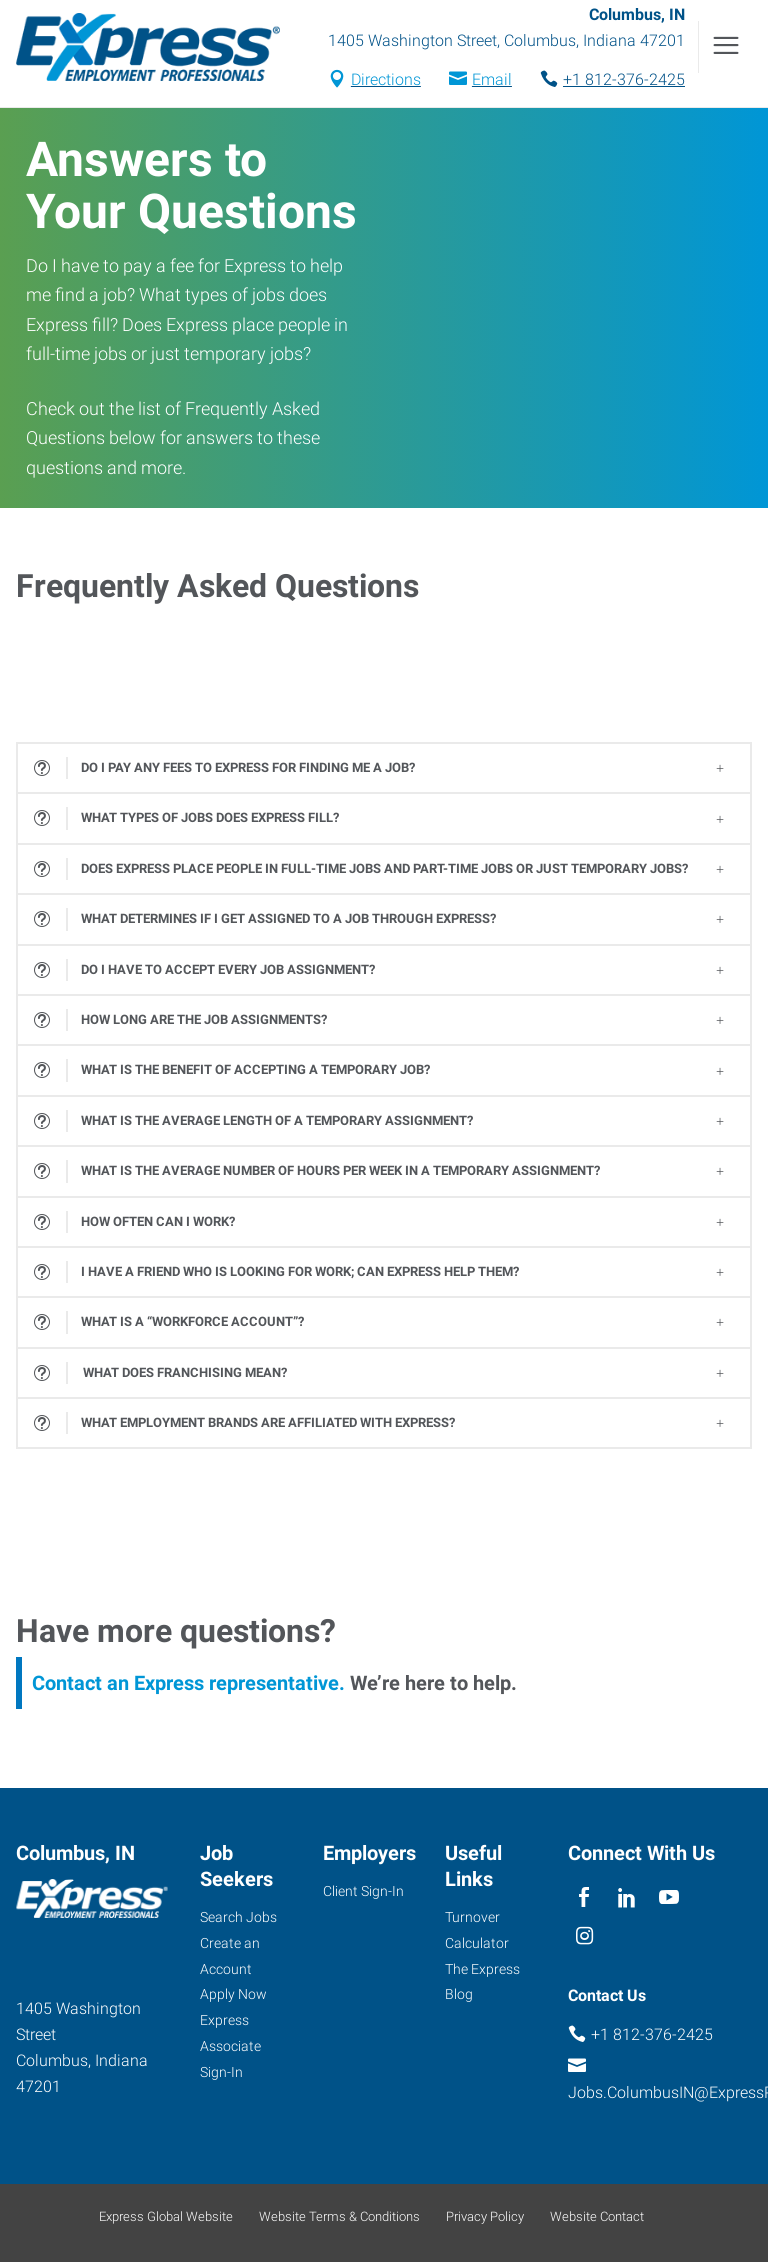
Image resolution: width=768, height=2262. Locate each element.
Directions (386, 79)
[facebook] (584, 1898)
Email (492, 79)
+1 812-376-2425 (624, 79)
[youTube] (669, 1898)
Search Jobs (238, 1917)
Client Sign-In (363, 1891)
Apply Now (233, 1994)
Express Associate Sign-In (230, 2046)
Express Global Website (166, 2216)
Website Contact (597, 2216)
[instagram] (584, 1937)
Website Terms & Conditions (339, 2216)
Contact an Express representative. (188, 1683)
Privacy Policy (485, 2216)
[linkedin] (626, 1898)
